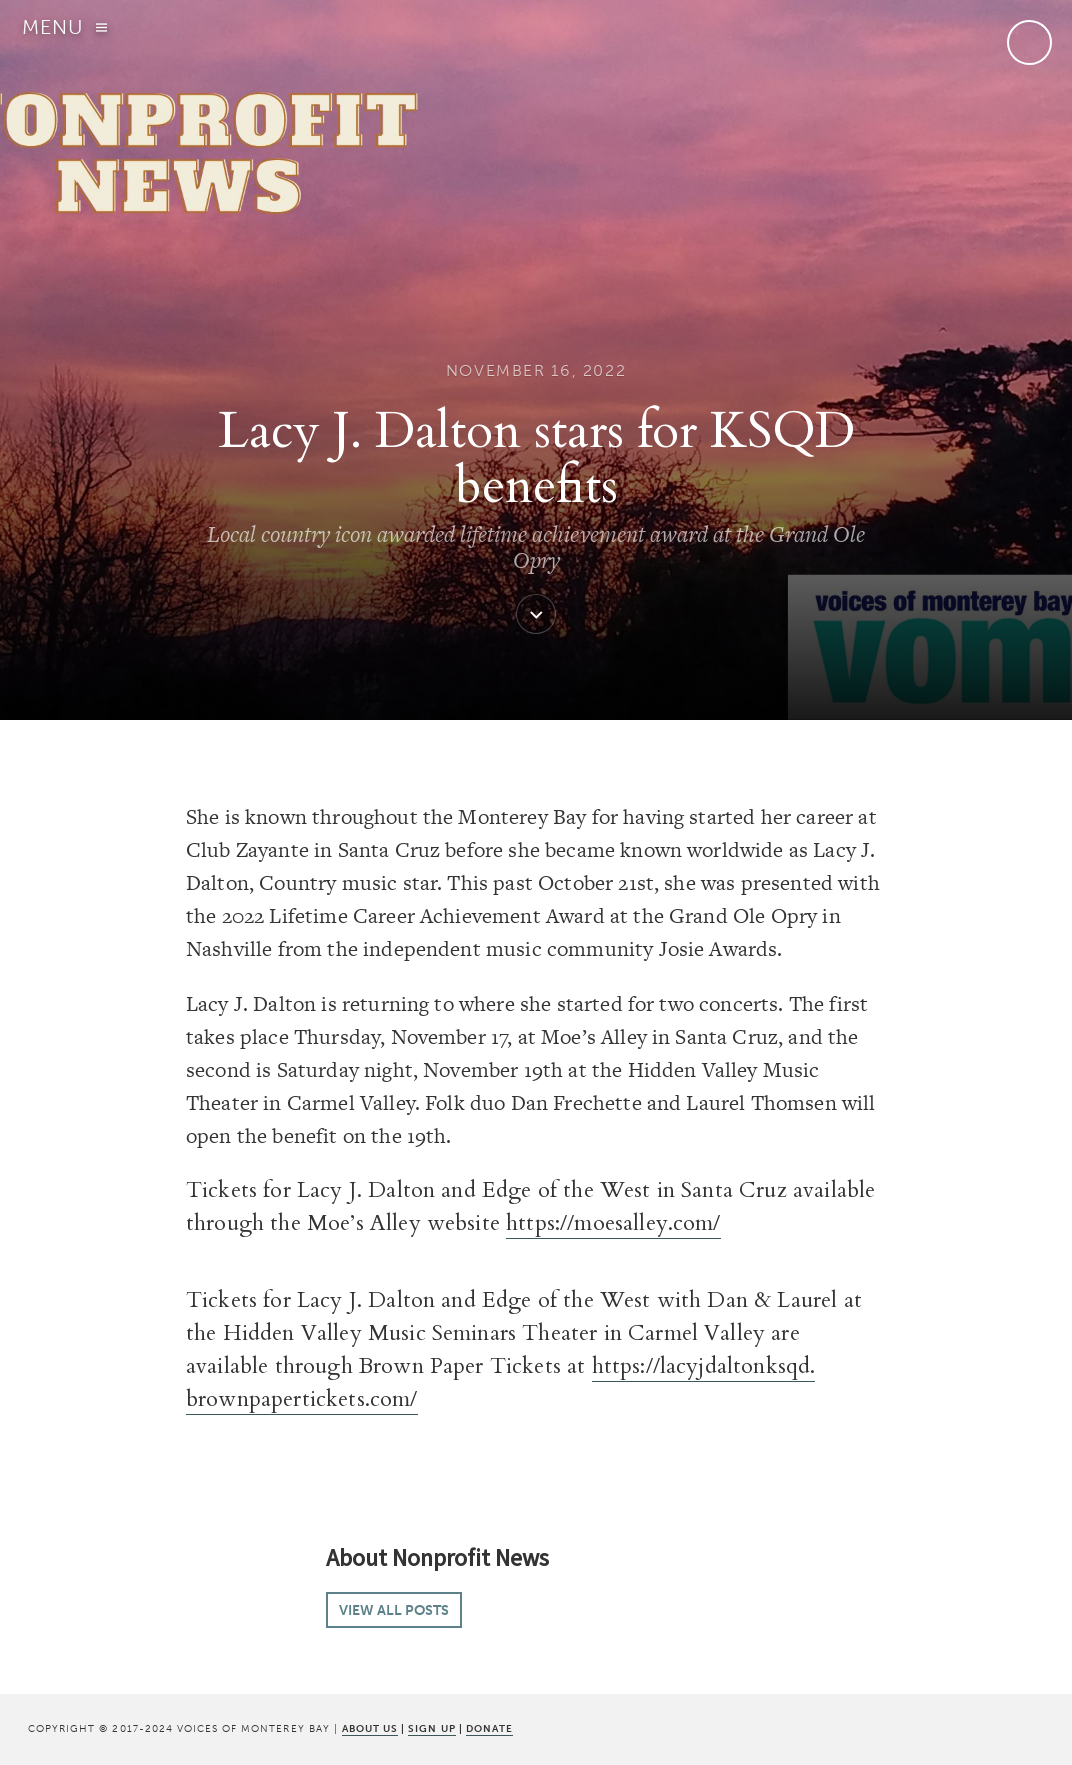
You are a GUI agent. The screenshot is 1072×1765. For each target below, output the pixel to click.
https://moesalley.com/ (613, 1223)
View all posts (394, 1610)
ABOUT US (370, 1728)
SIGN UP (431, 1728)
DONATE (489, 1728)
